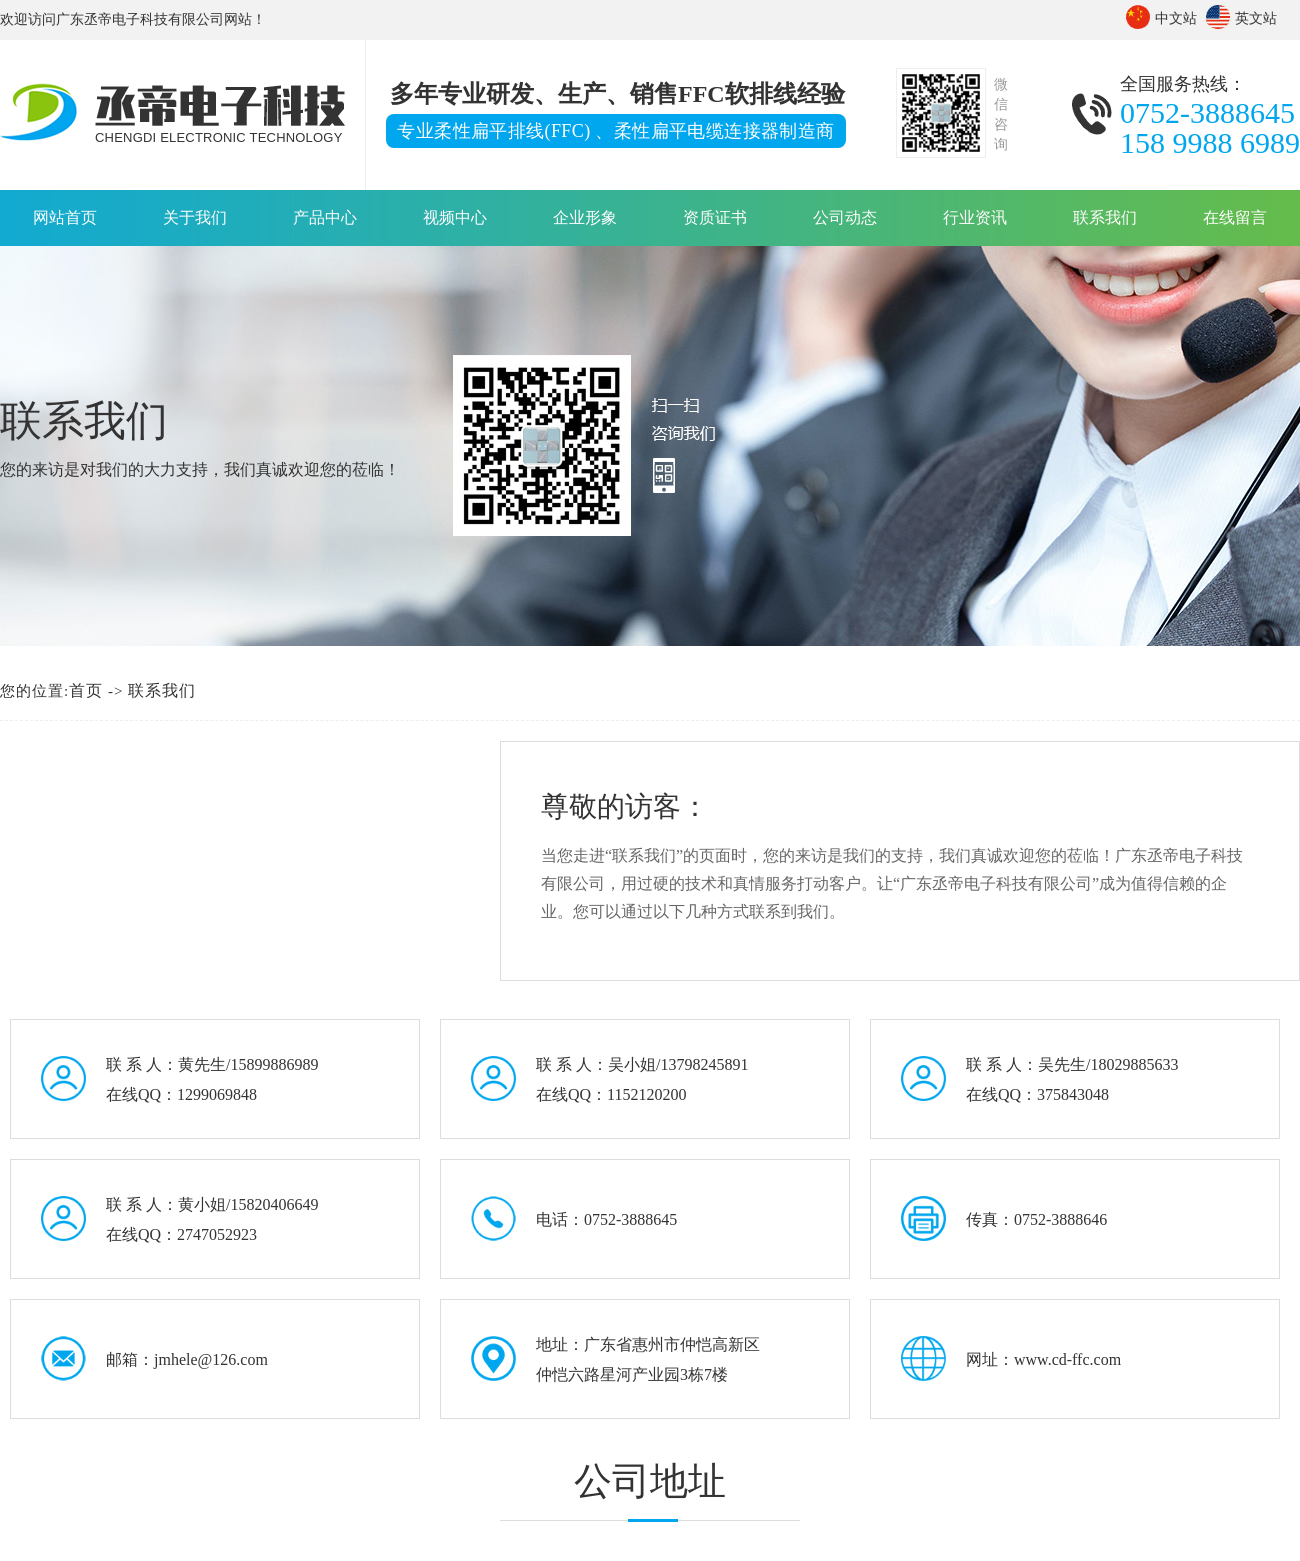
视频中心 (455, 217)
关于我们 (195, 217)
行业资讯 (975, 217)
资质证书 (715, 217)
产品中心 (325, 217)
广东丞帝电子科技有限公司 (140, 19)
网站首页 (65, 217)
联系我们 (1105, 217)
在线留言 (1235, 217)
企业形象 (585, 217)
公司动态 (845, 217)
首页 (86, 690)
